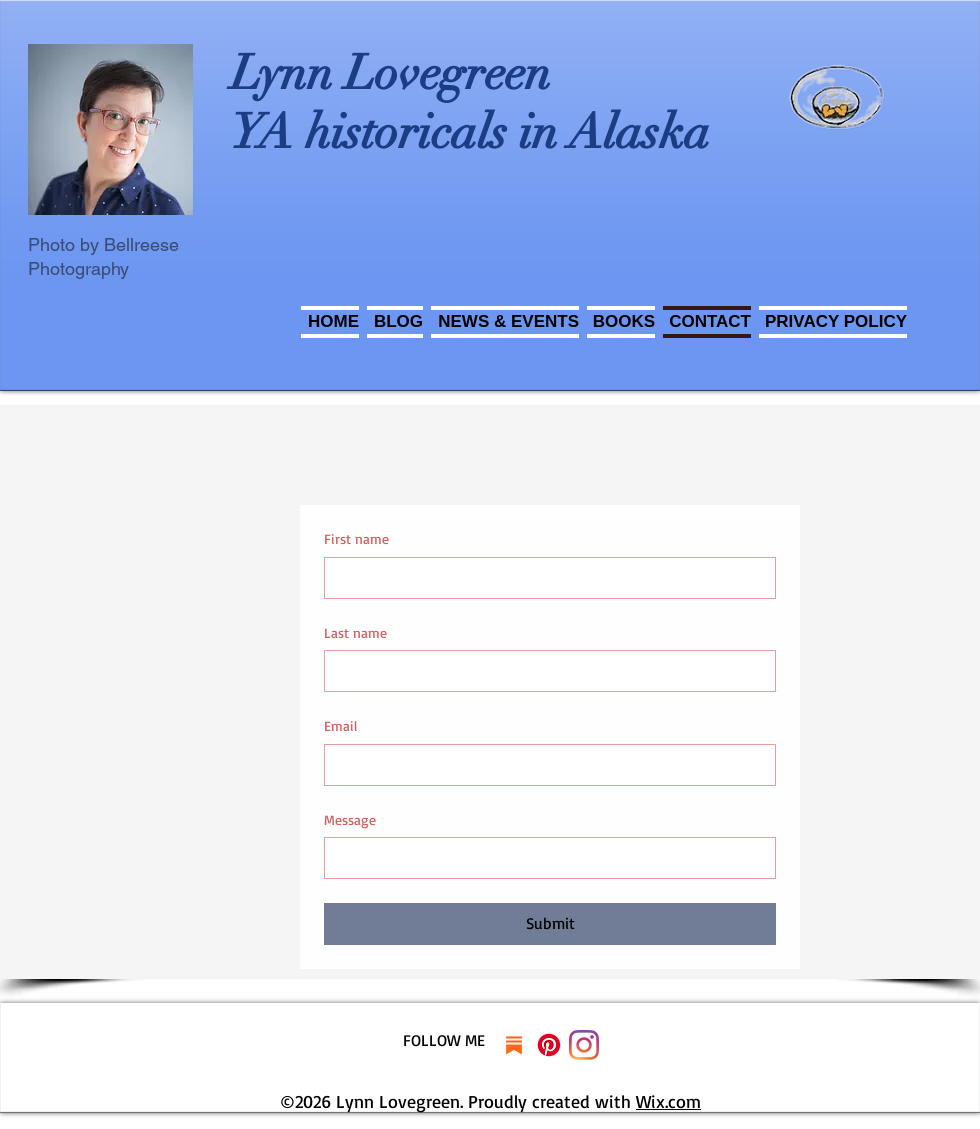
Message (350, 819)
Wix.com (668, 1101)
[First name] (544, 578)
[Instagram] (584, 1045)
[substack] (514, 1045)
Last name (355, 632)
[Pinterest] (549, 1045)
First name (356, 538)
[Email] (544, 765)
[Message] (544, 858)
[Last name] (544, 671)
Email (340, 725)
